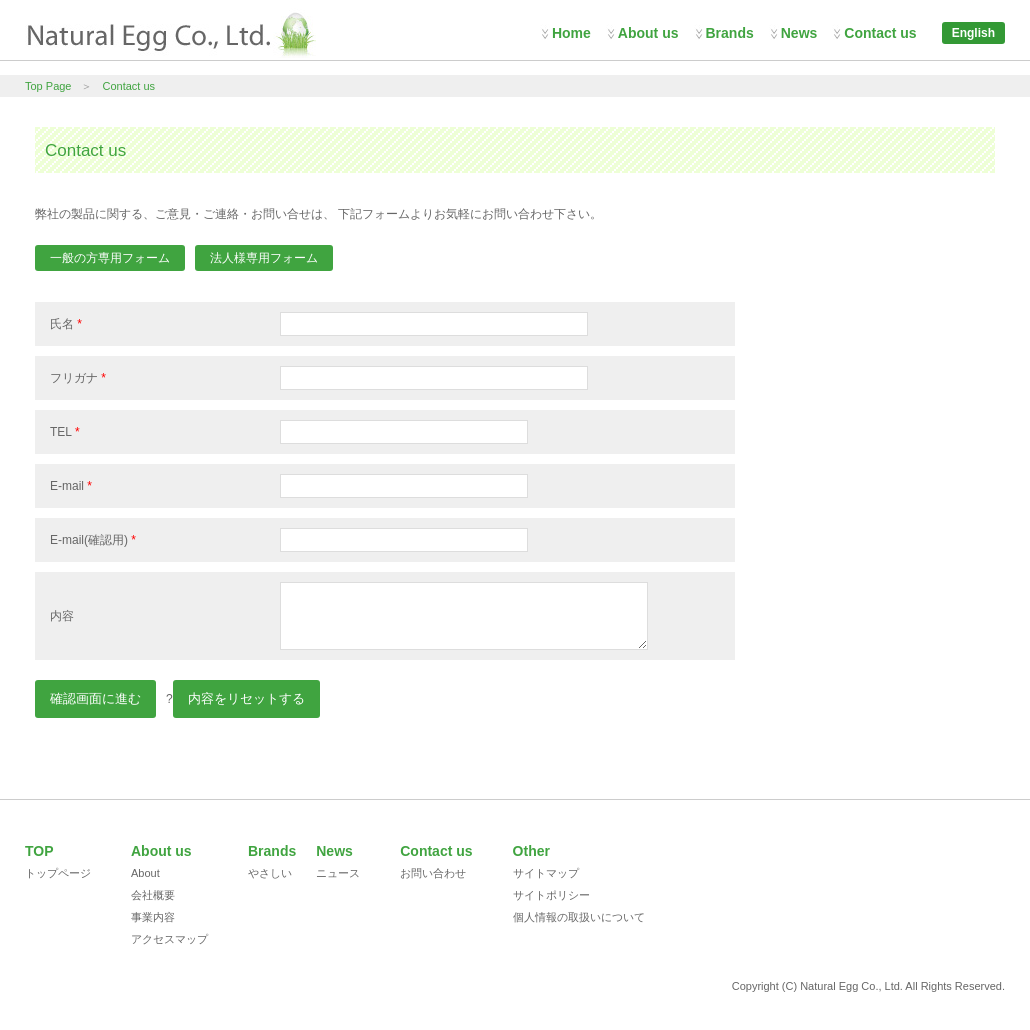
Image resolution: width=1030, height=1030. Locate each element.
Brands (730, 33)
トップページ (58, 873)
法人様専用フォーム (264, 258)
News (799, 33)
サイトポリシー (551, 895)
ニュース (338, 873)
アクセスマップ (169, 939)
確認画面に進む (95, 698)
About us (648, 33)
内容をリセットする (246, 698)
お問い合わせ (433, 873)
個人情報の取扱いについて (579, 917)
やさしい (270, 873)
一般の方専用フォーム (110, 258)
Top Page (48, 86)
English (973, 33)
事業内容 (153, 917)
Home (571, 33)
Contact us (880, 33)
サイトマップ (546, 873)
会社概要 (153, 895)
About (145, 873)
